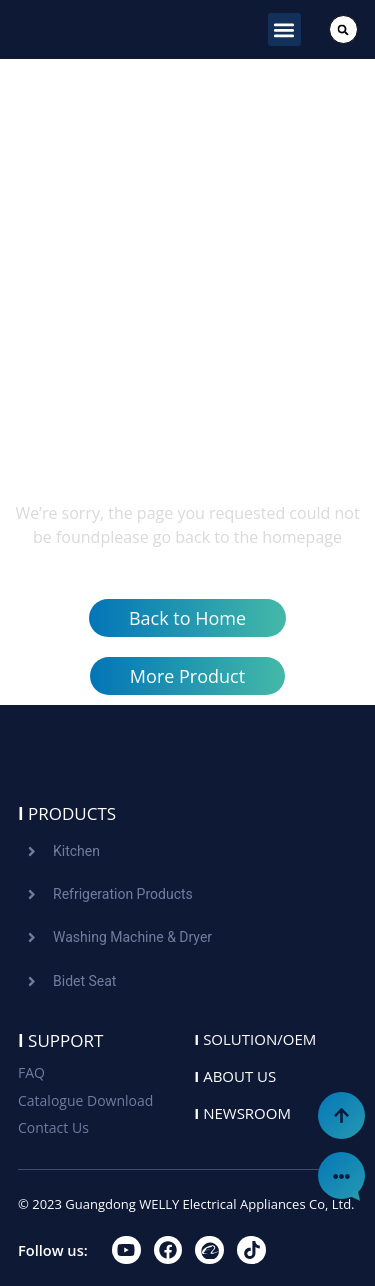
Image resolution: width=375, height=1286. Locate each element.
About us (235, 1076)
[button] (284, 29)
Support (60, 1040)
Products (67, 813)
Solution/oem (255, 1039)
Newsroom (242, 1113)
